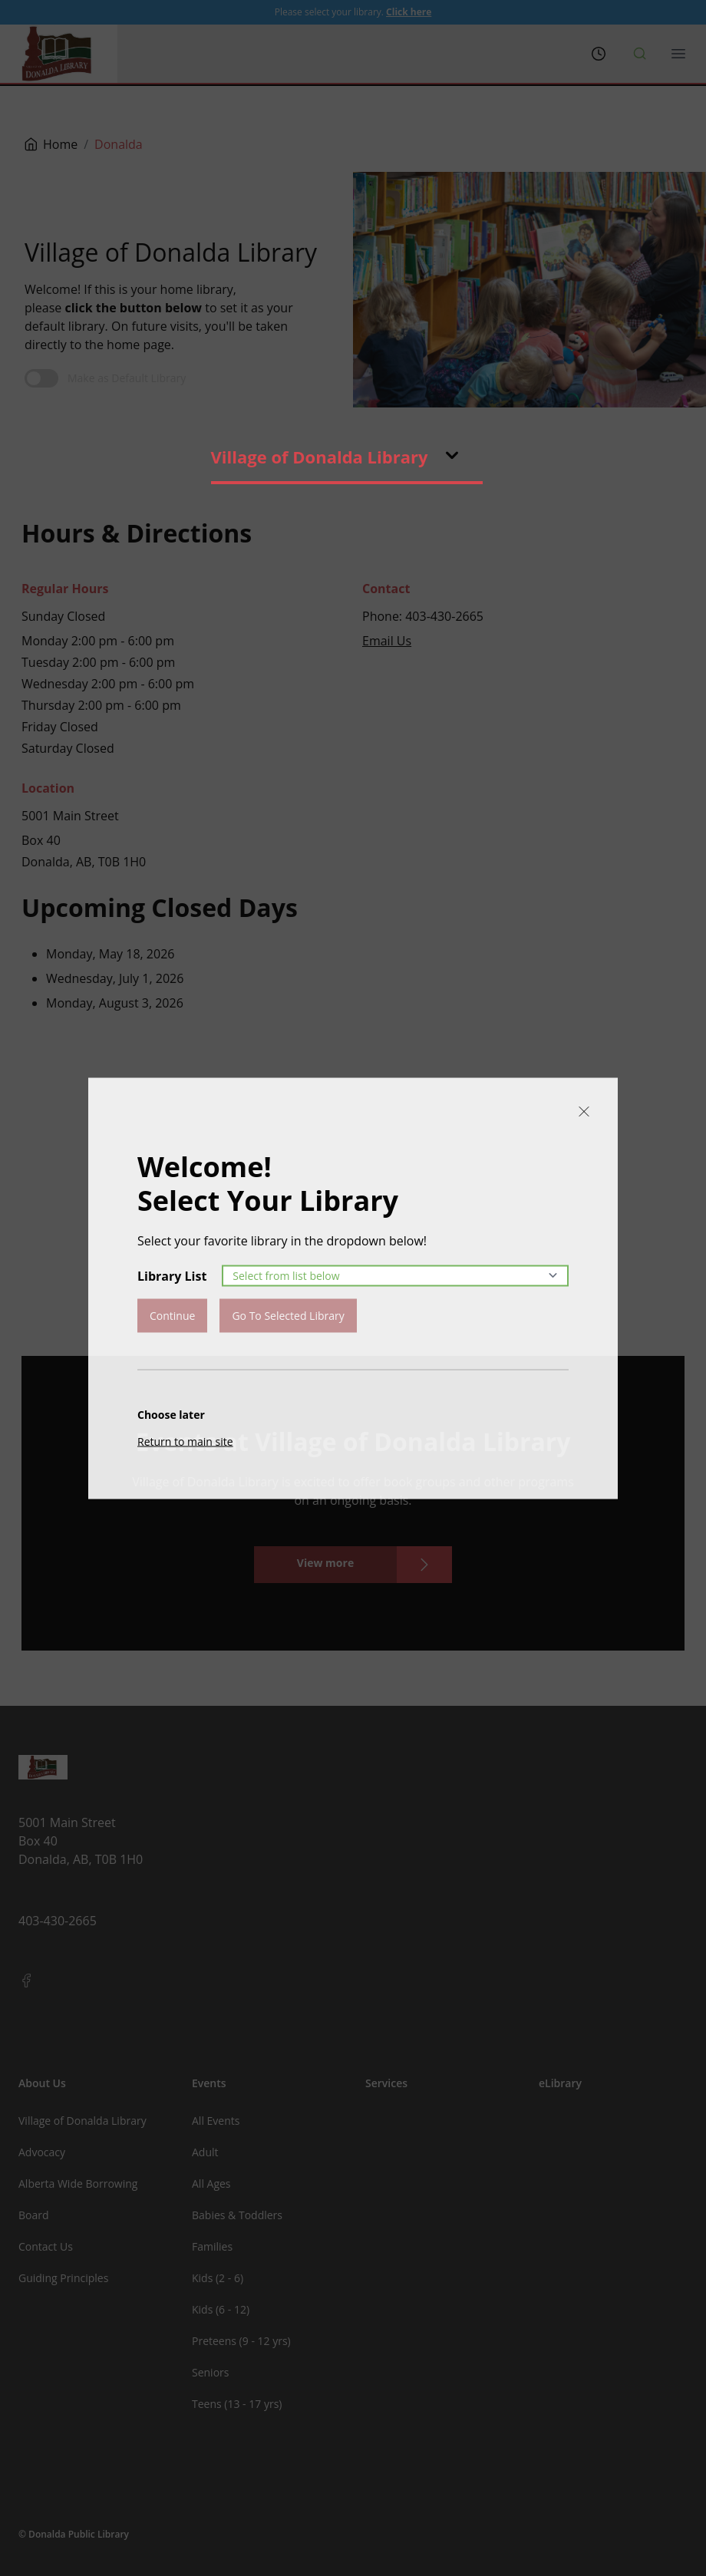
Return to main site (185, 1440)
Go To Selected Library (288, 1315)
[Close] (584, 1111)
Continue (172, 1315)
